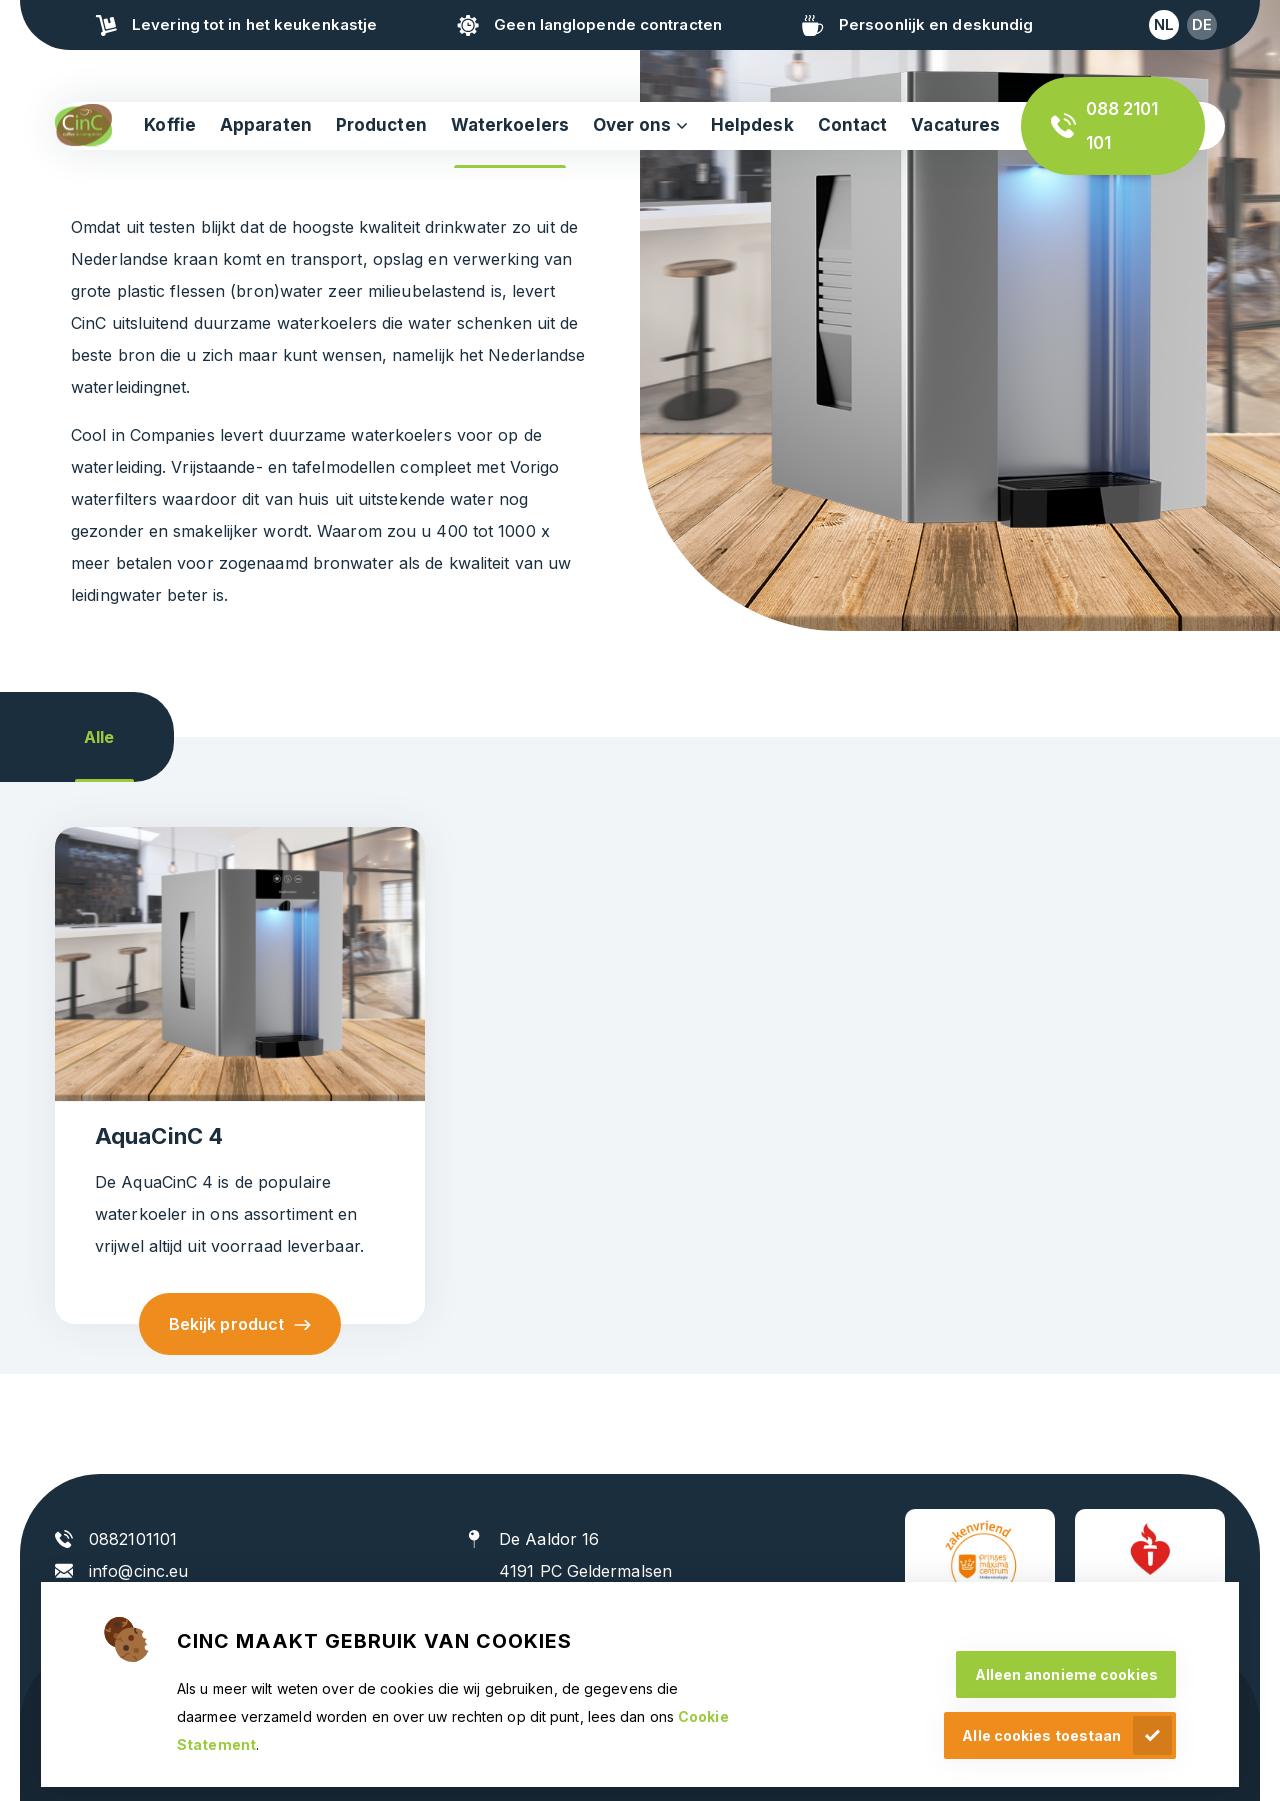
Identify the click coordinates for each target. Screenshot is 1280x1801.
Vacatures (955, 125)
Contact (853, 125)
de (1202, 24)
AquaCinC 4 (159, 1136)
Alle (99, 737)
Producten (381, 125)
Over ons (632, 125)
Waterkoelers (510, 125)
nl (1164, 24)
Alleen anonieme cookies (1066, 1674)
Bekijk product (226, 1324)
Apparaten (266, 125)
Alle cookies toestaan (1041, 1735)
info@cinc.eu (138, 1571)
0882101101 (133, 1539)
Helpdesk (752, 125)
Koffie (170, 125)
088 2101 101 (1122, 126)
